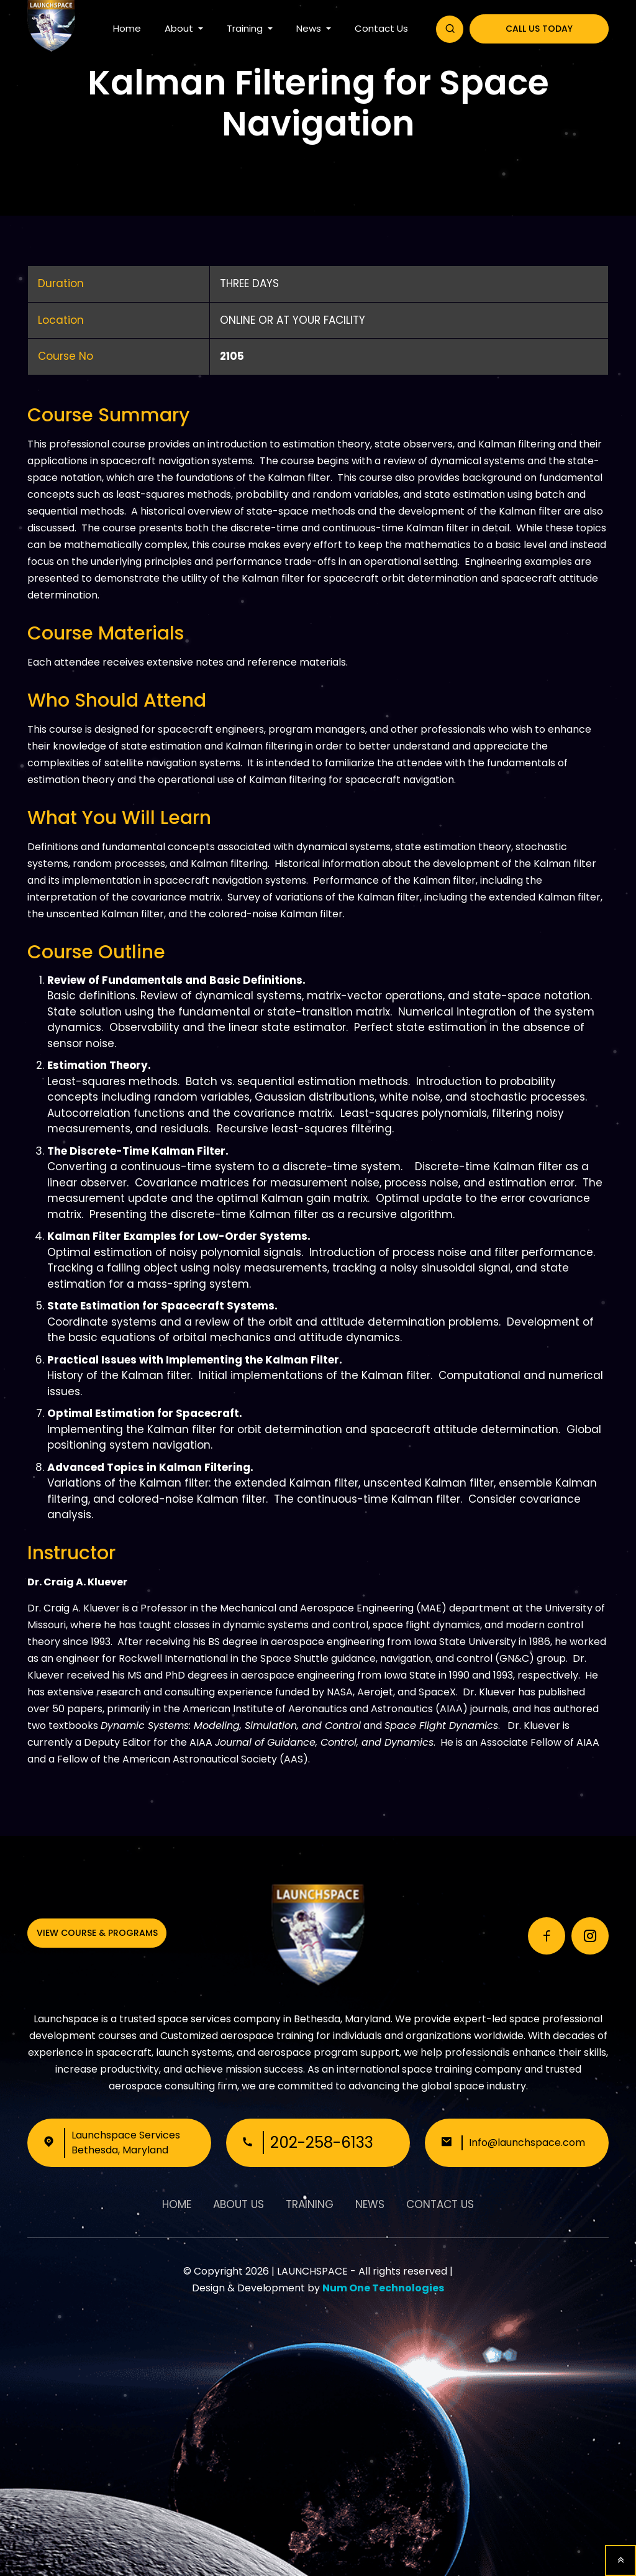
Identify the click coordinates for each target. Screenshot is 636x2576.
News (310, 28)
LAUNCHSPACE (312, 2271)
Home (127, 28)
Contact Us (381, 28)
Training (246, 28)
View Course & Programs (97, 1933)
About (180, 28)
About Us (238, 2204)
